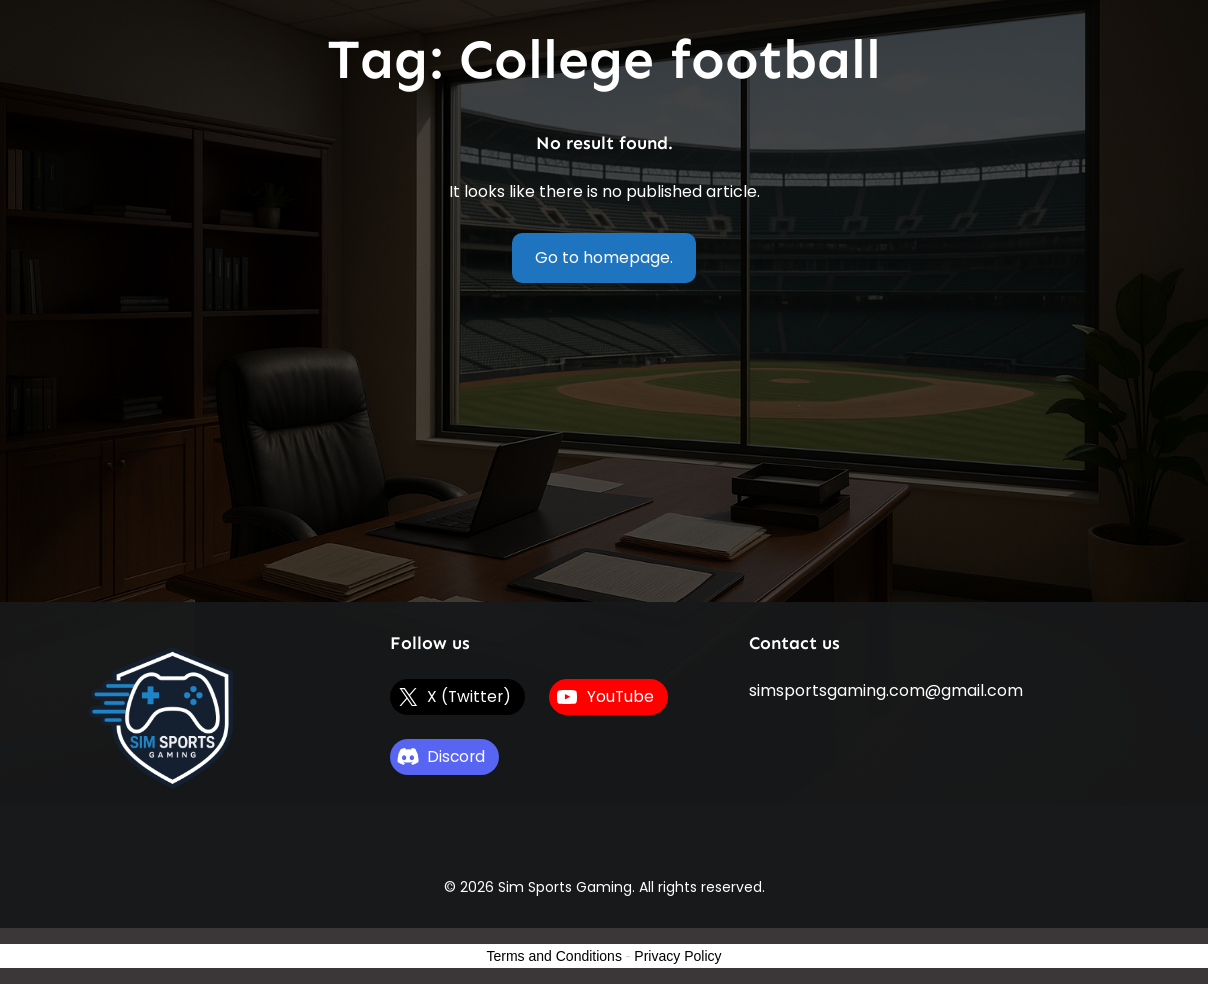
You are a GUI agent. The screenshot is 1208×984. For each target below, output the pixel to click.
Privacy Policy (677, 956)
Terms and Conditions (554, 956)
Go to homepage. (604, 257)
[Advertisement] (604, 452)
